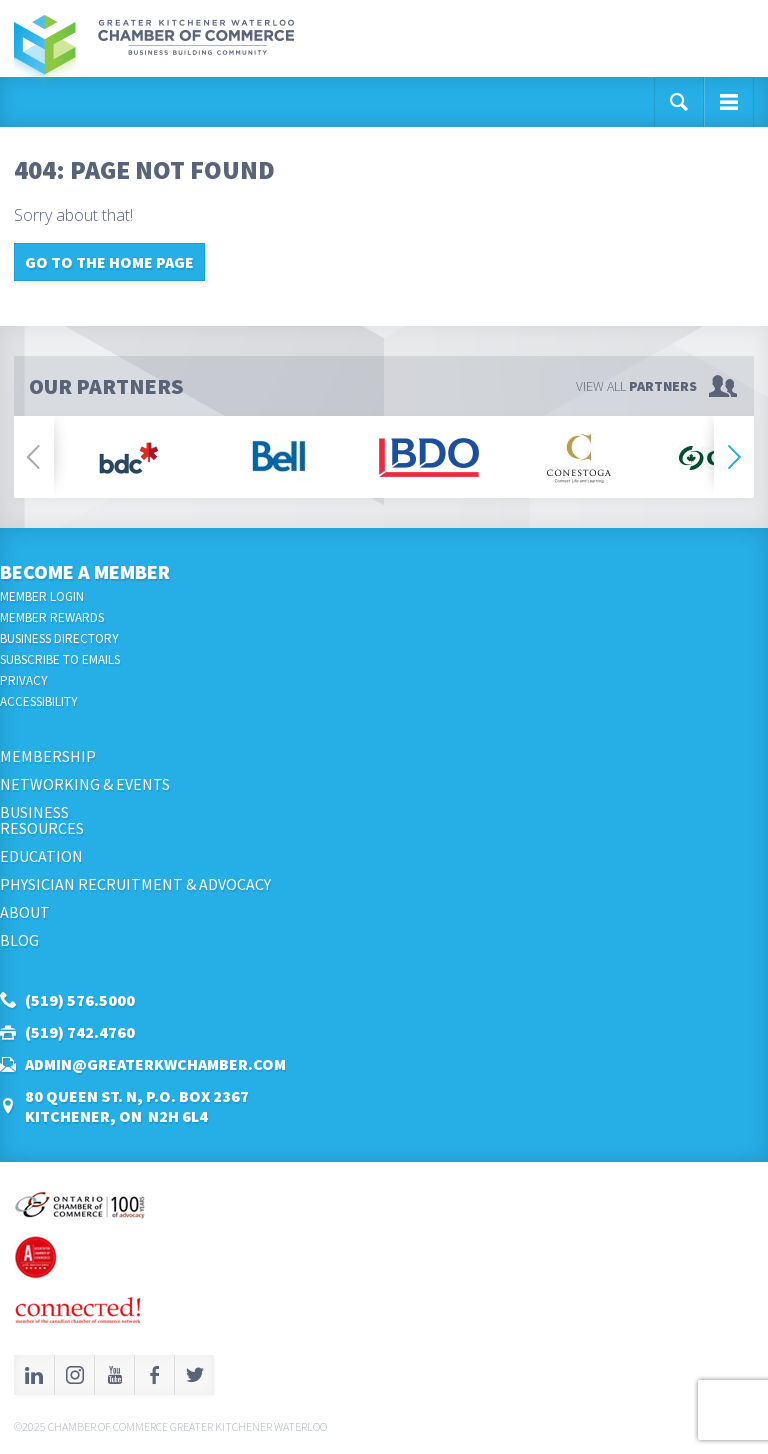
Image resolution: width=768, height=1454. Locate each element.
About (25, 912)
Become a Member (85, 571)
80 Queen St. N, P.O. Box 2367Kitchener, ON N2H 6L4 (137, 1106)
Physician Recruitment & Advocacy (135, 884)
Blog (19, 940)
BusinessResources (42, 820)
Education (41, 856)
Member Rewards (52, 617)
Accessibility (39, 701)
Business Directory (59, 638)
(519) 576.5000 (80, 1000)
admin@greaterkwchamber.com (155, 1064)
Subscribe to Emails (60, 659)
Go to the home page (109, 262)
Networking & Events (85, 784)
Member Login (42, 596)
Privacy (24, 680)
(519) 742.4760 (80, 1032)
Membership (48, 756)
